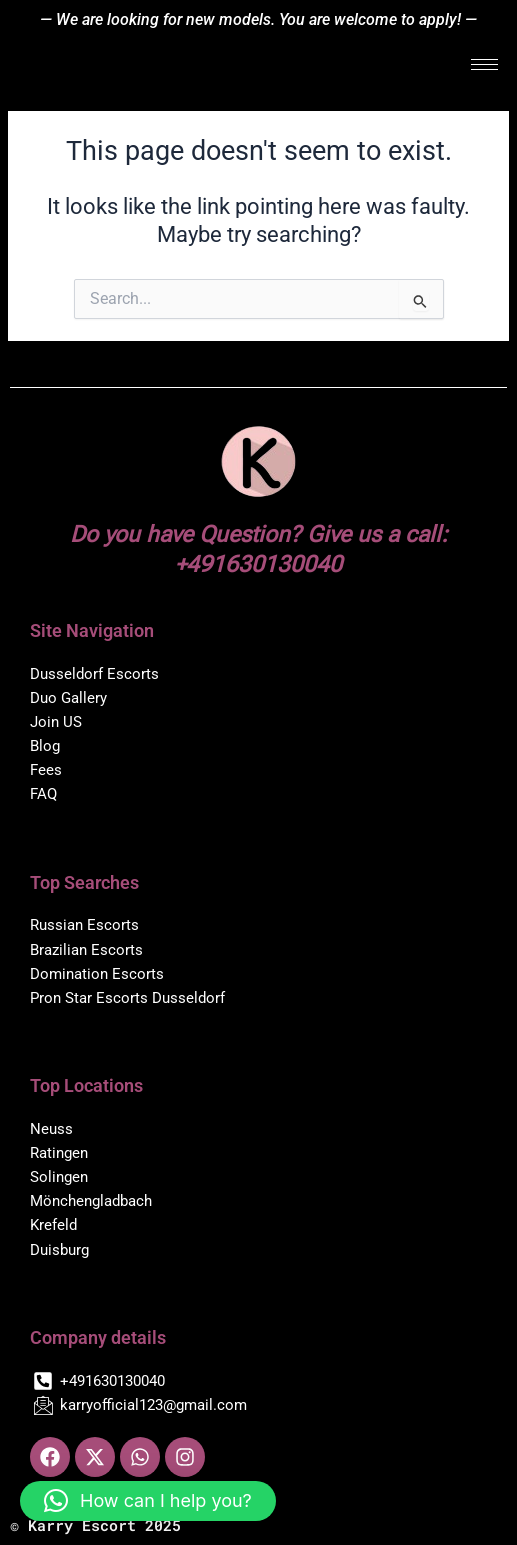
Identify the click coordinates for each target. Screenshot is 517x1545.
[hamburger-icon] (484, 64)
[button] (148, 1501)
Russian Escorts (84, 925)
